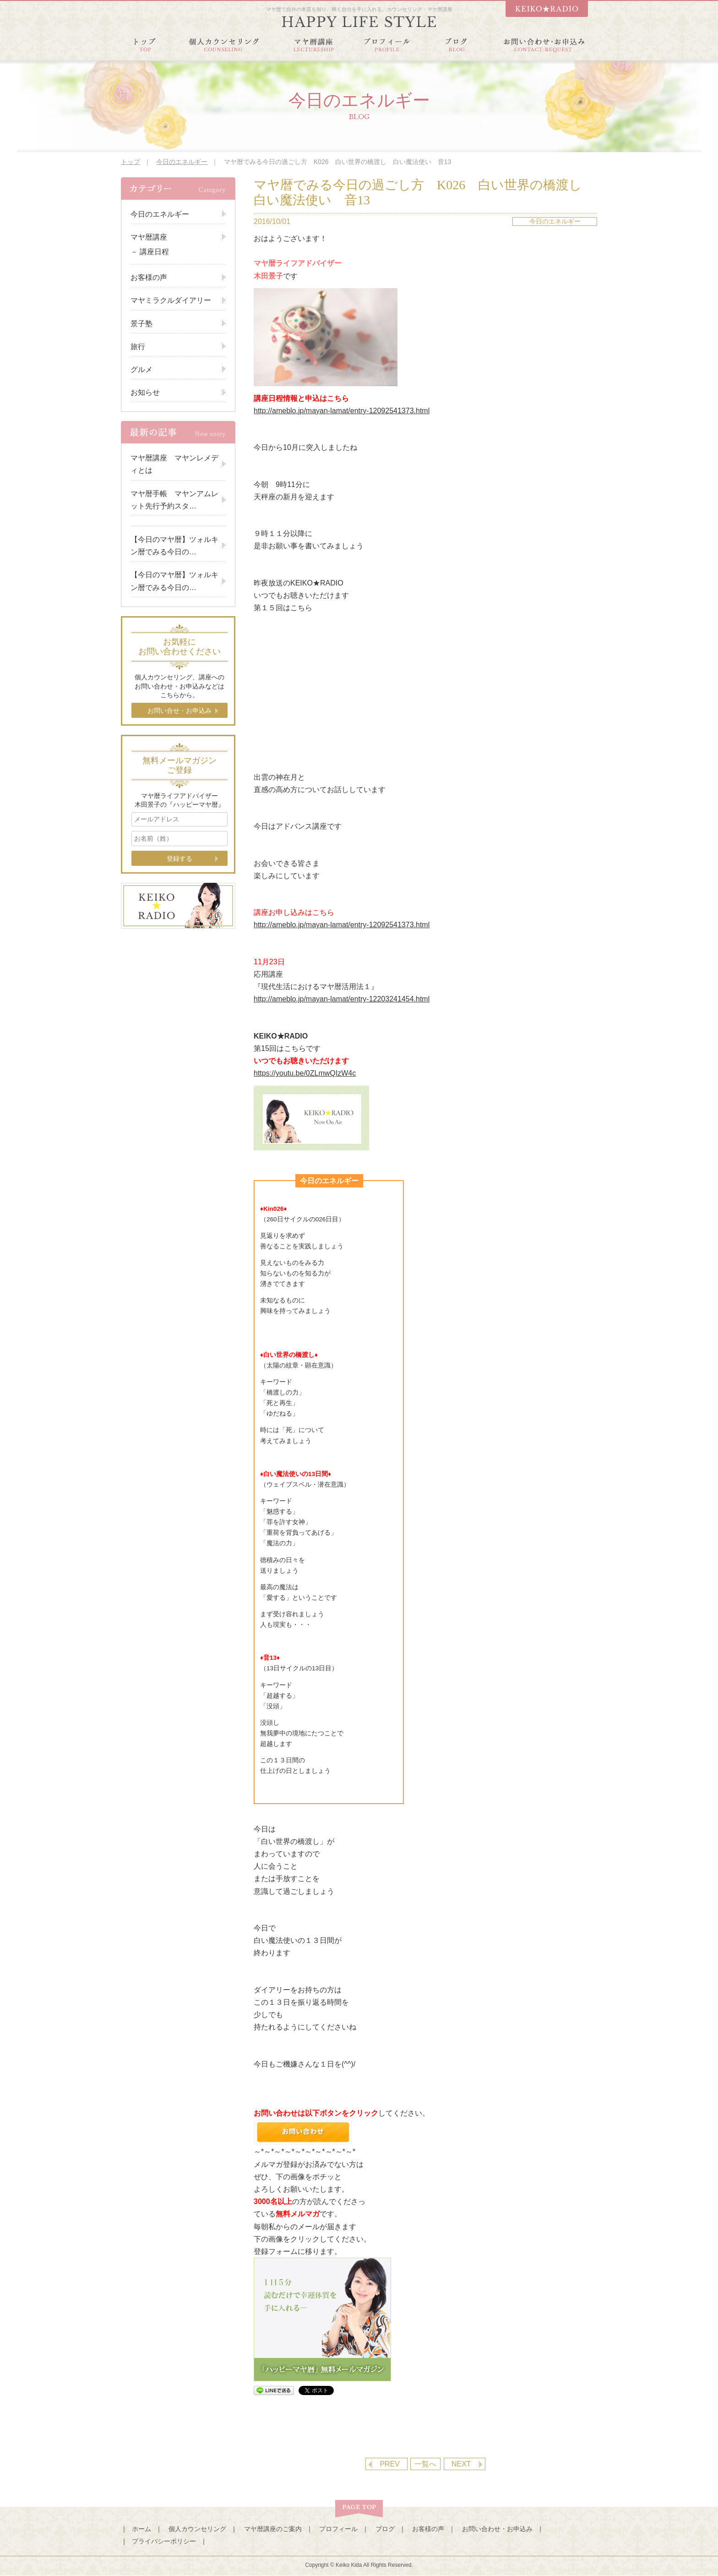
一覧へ (425, 2464)
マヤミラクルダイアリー (171, 300)
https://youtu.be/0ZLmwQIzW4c (305, 1073)
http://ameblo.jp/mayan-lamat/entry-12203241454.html (342, 999)
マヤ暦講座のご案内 (273, 2528)
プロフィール (338, 2528)
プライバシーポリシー (164, 2541)
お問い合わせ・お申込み (497, 2528)
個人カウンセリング (197, 2528)
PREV (390, 2464)
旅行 (138, 346)
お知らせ (145, 392)
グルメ (141, 369)
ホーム (141, 2528)
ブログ (385, 2528)
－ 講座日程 (150, 252)
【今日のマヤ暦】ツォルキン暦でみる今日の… (174, 546)
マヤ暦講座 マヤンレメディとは (174, 464)
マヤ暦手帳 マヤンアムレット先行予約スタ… (174, 500)
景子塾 (141, 324)
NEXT (461, 2464)
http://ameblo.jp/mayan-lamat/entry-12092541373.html (342, 411)
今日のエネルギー (181, 161)
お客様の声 (149, 277)
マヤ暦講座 (149, 237)
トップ (130, 161)
